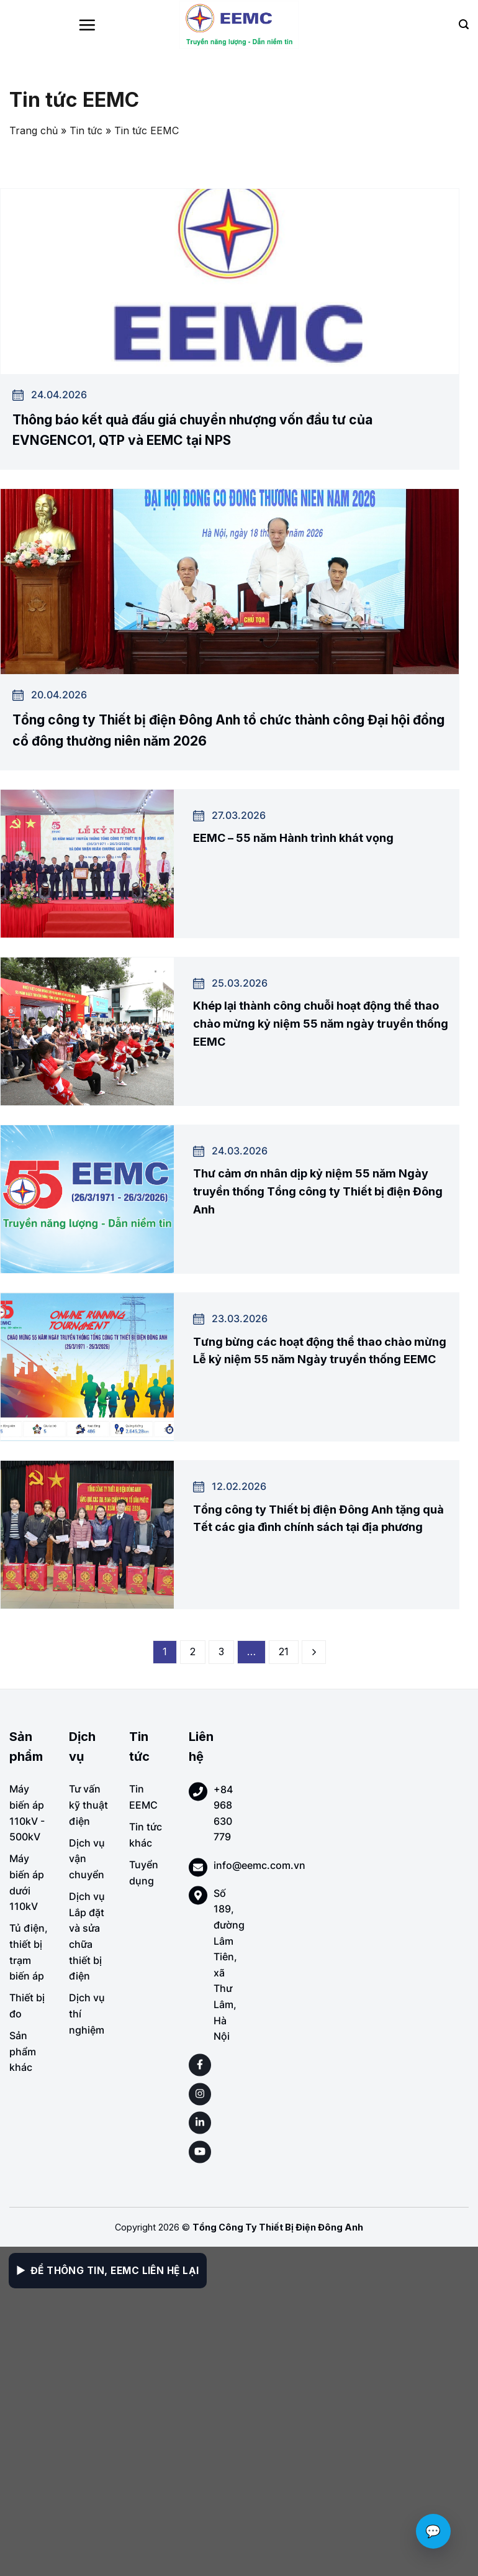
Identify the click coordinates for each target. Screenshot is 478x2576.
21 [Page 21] (284, 1651)
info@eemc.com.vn (259, 1865)
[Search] (464, 24)
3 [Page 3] (221, 1651)
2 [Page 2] (193, 1651)
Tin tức (86, 130)
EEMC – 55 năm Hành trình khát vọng (293, 837)
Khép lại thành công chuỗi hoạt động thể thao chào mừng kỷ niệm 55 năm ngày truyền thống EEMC (320, 1023)
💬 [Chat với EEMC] (433, 2531)
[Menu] (87, 24)
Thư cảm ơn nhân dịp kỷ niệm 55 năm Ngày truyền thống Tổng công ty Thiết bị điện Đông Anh (318, 1191)
